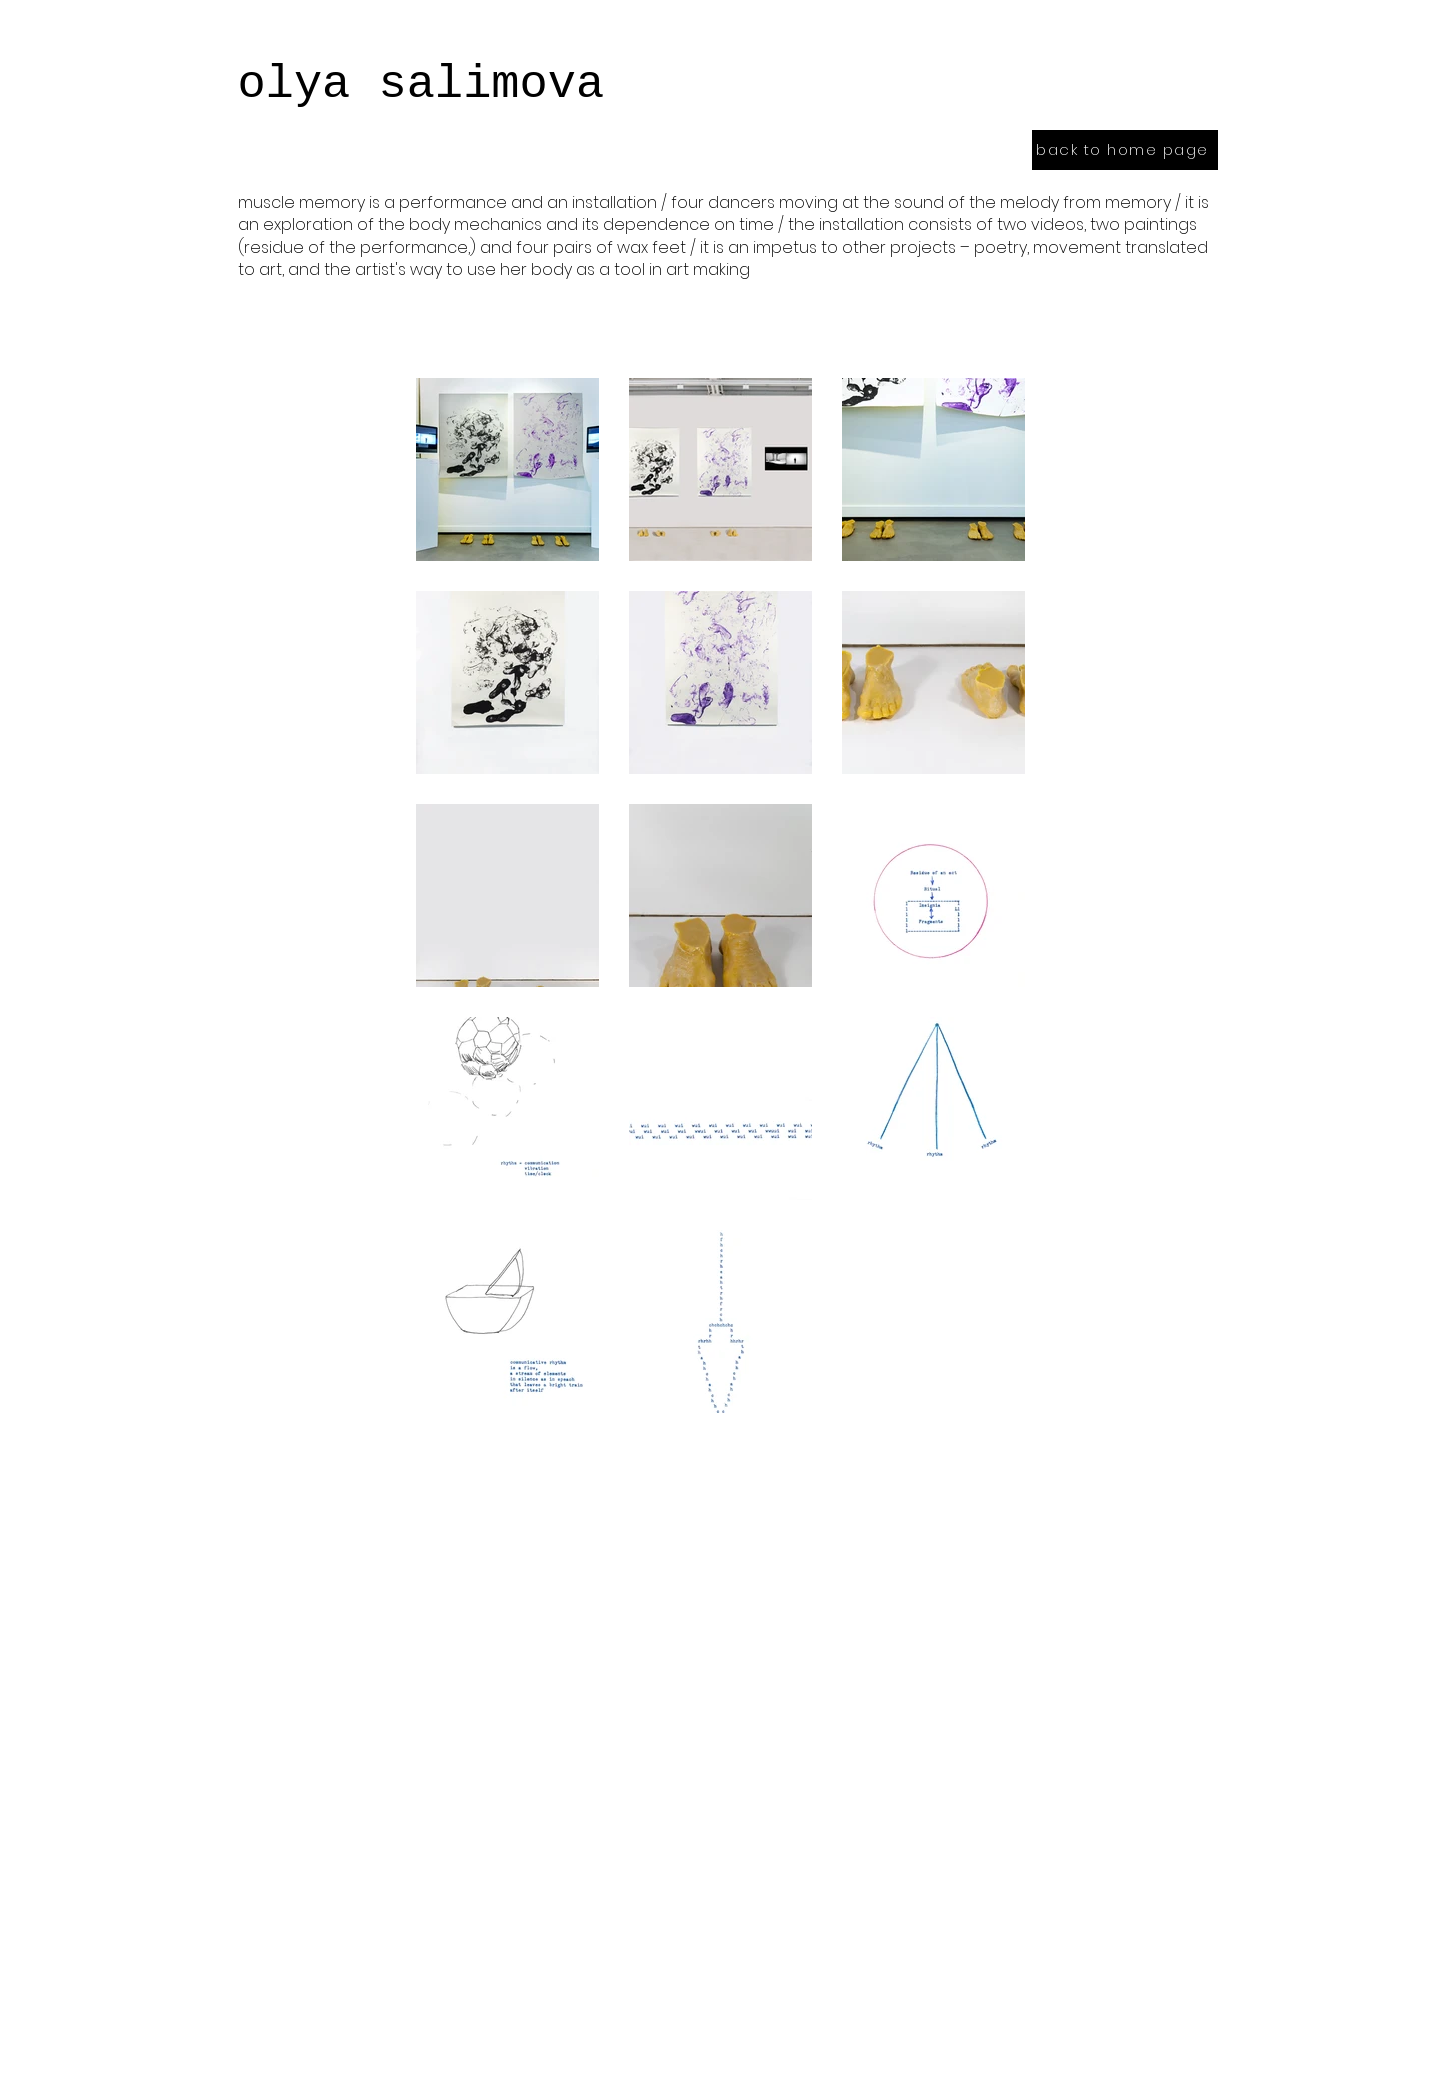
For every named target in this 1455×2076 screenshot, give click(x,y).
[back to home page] (1125, 150)
